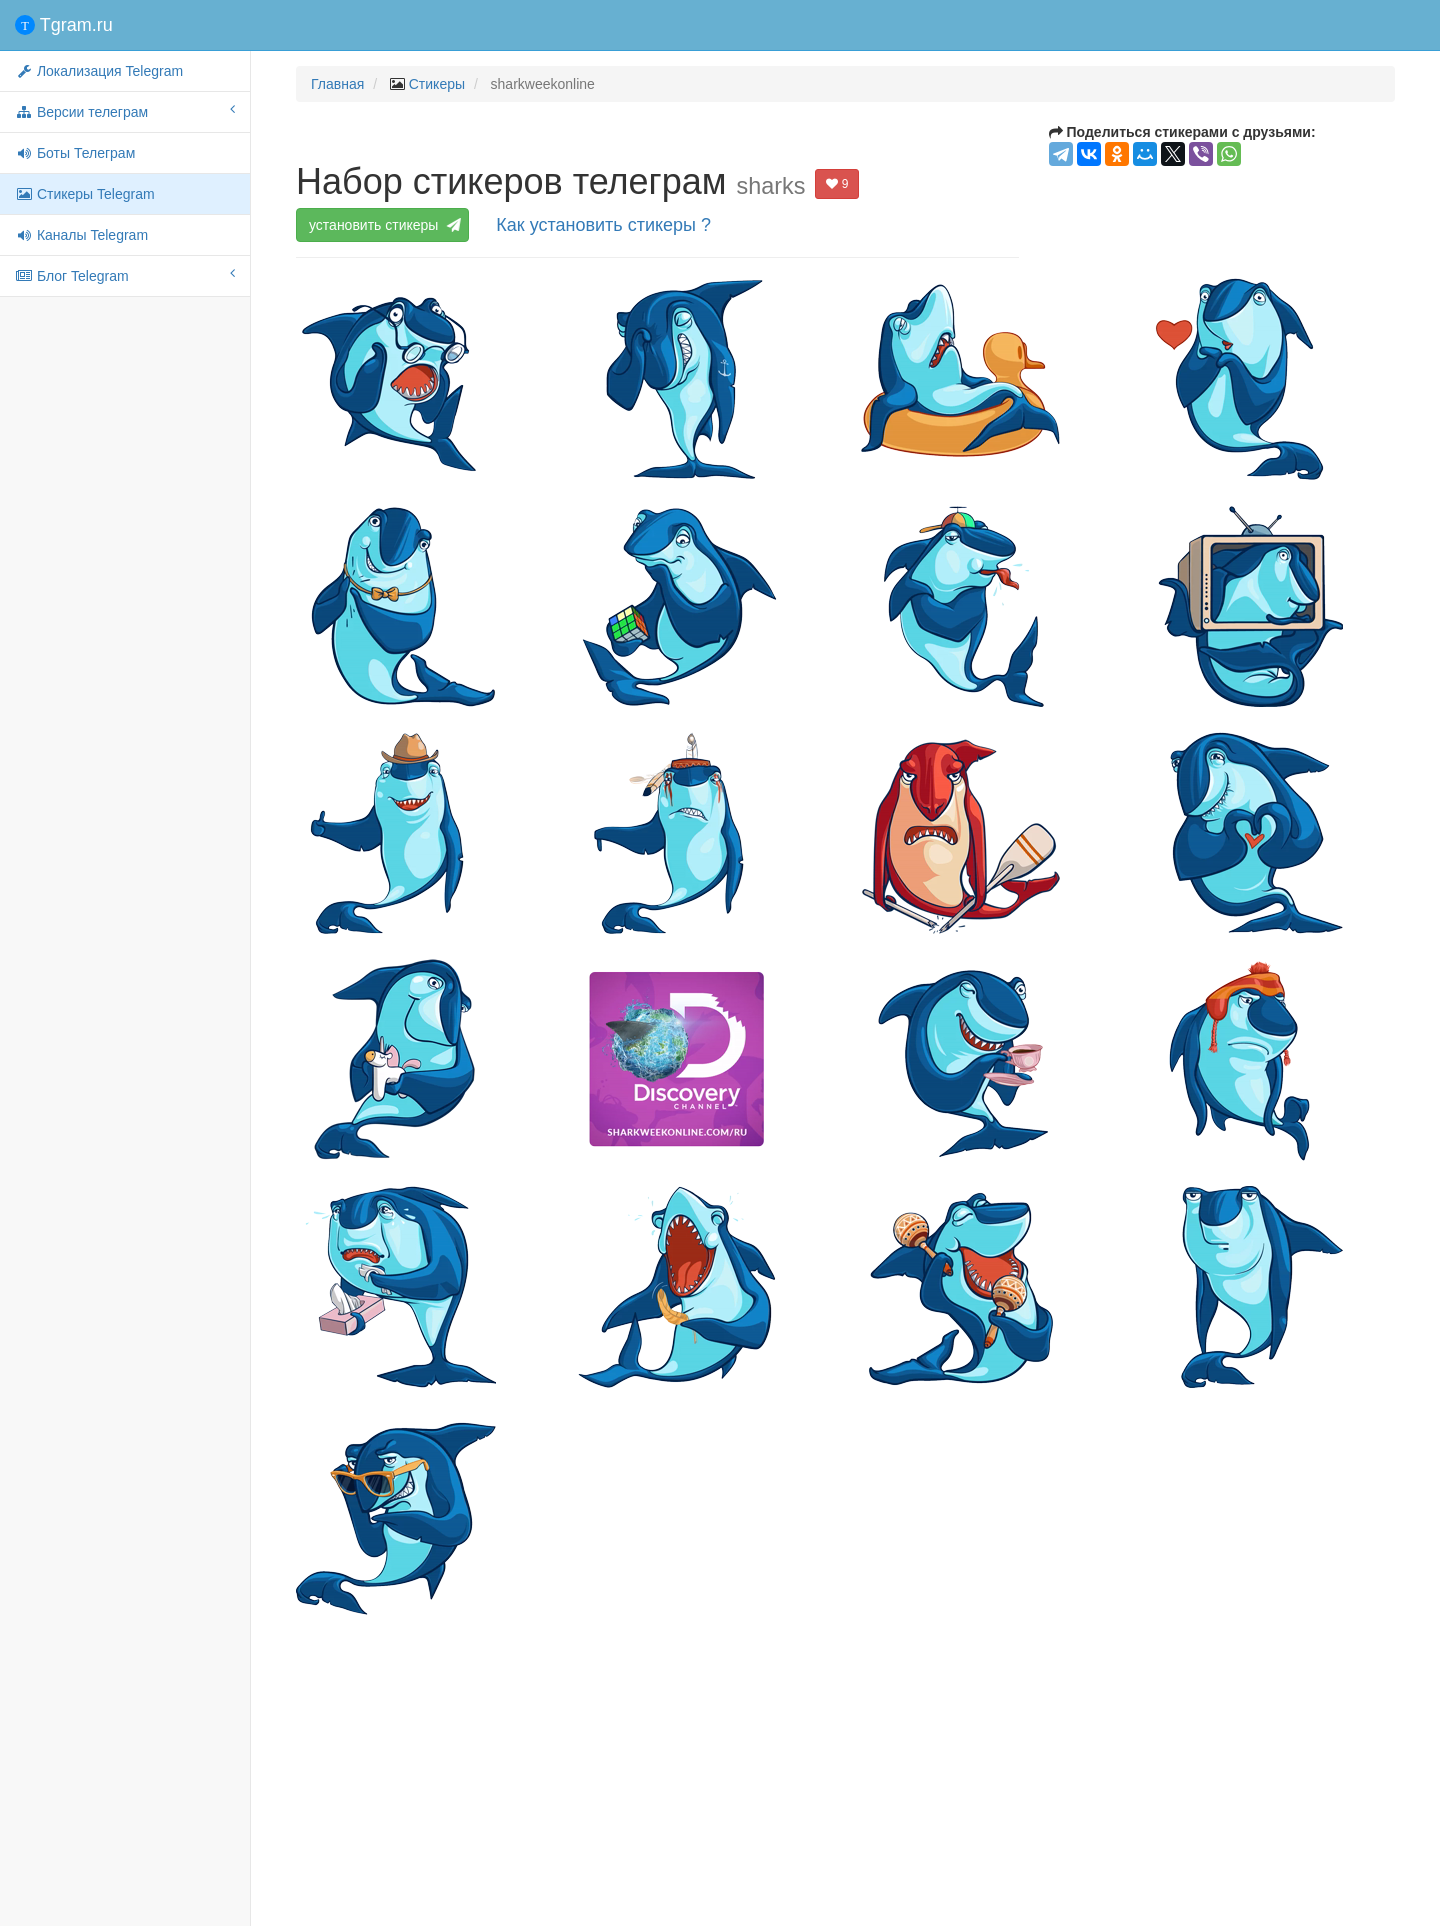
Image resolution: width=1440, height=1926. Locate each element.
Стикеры (437, 84)
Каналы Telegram (81, 235)
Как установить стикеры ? (603, 225)
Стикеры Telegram (85, 194)
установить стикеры (385, 225)
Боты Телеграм (75, 153)
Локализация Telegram (99, 71)
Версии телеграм (125, 111)
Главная (337, 84)
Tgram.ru (64, 25)
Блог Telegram (125, 275)
